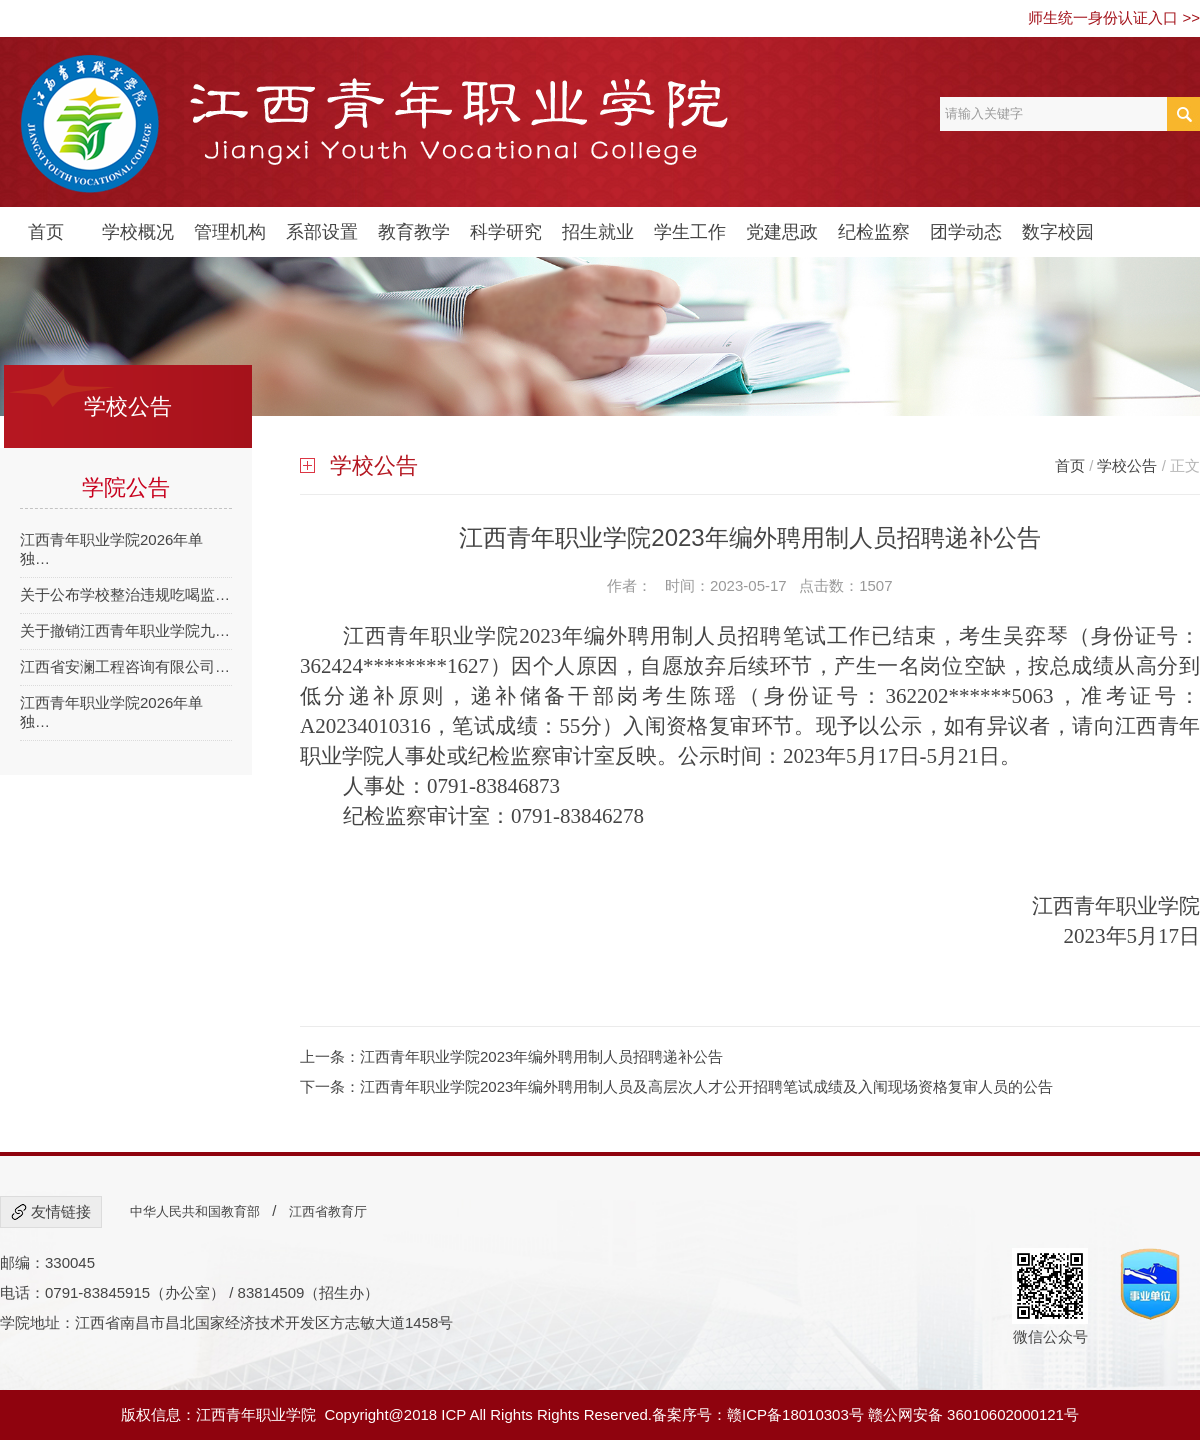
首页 (46, 232)
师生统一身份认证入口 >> (1114, 17)
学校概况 (138, 232)
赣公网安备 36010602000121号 (973, 1414)
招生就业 (598, 232)
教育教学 (414, 232)
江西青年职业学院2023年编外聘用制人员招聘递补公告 (541, 1056)
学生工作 (690, 232)
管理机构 (230, 232)
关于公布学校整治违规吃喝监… (125, 594)
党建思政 (782, 232)
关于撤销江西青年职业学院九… (125, 630)
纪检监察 (874, 232)
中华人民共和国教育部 (195, 1211)
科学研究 (506, 232)
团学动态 (966, 232)
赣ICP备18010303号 (795, 1414)
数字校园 (1058, 232)
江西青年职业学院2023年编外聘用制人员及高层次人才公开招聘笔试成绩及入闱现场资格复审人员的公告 (706, 1086)
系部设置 (322, 232)
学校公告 (1127, 465)
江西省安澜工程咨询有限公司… (125, 666)
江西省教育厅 (328, 1211)
